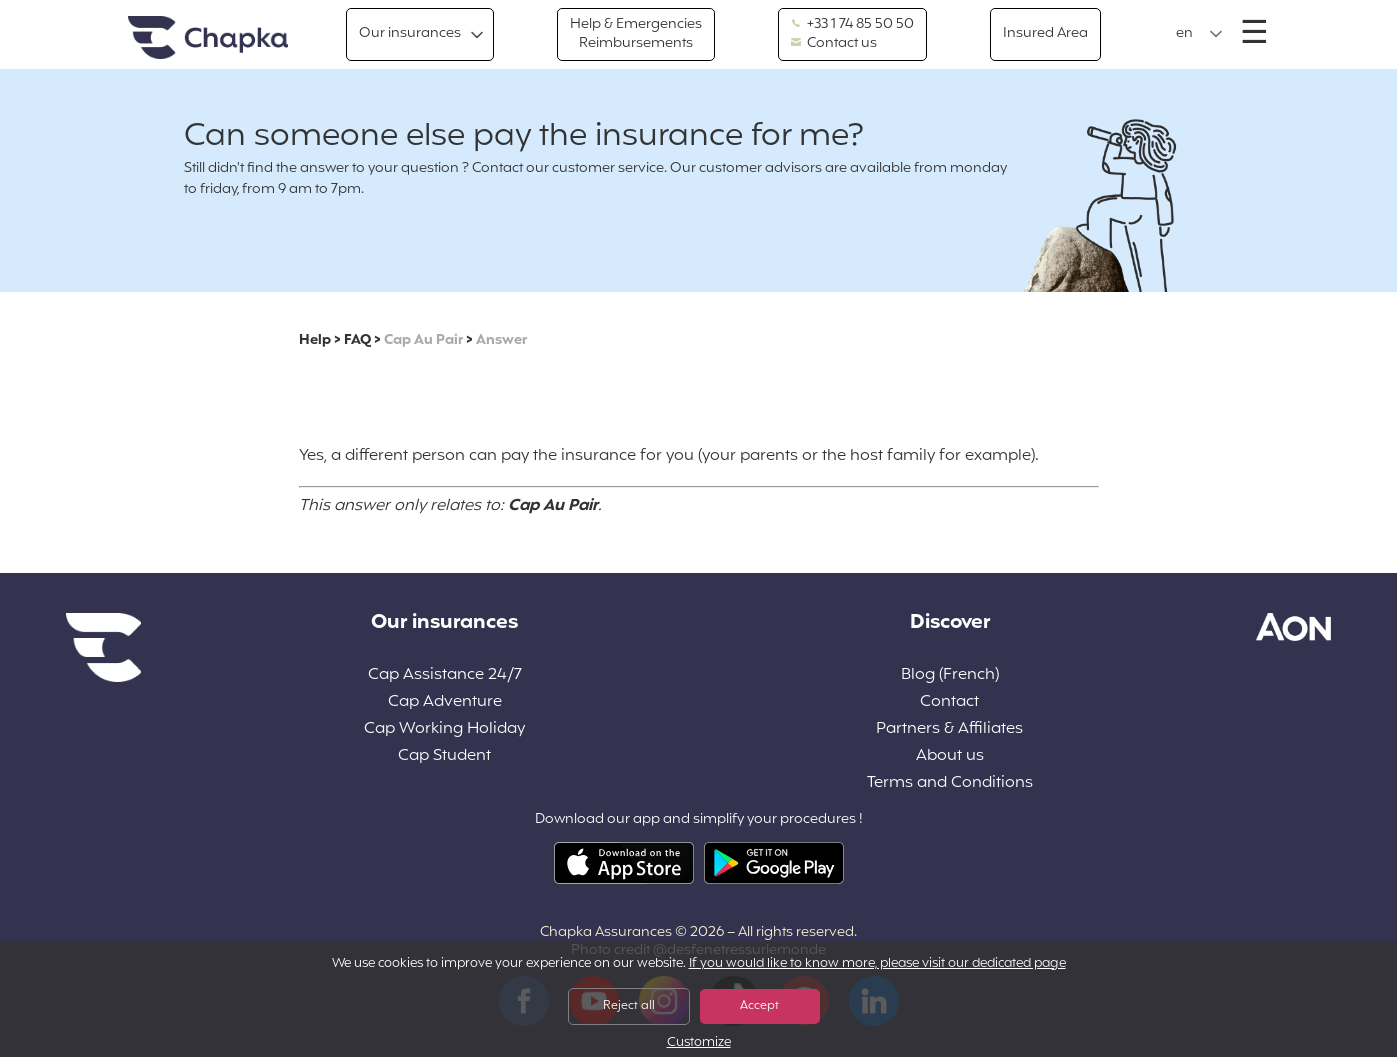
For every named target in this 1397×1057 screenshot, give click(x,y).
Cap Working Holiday (444, 729)
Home (208, 38)
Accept (759, 1006)
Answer (501, 340)
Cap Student (444, 756)
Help (315, 340)
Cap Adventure (445, 702)
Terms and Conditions (950, 783)
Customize (699, 1043)
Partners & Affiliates (949, 729)
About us (950, 756)
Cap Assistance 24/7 (445, 675)
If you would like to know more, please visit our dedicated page (877, 964)
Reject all (629, 1006)
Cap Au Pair (423, 340)
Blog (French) (950, 675)
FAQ (357, 340)
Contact (949, 702)
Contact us (834, 44)
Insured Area (1045, 33)
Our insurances (410, 33)
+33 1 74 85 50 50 (852, 25)
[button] (1199, 34)
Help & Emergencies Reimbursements (636, 33)
